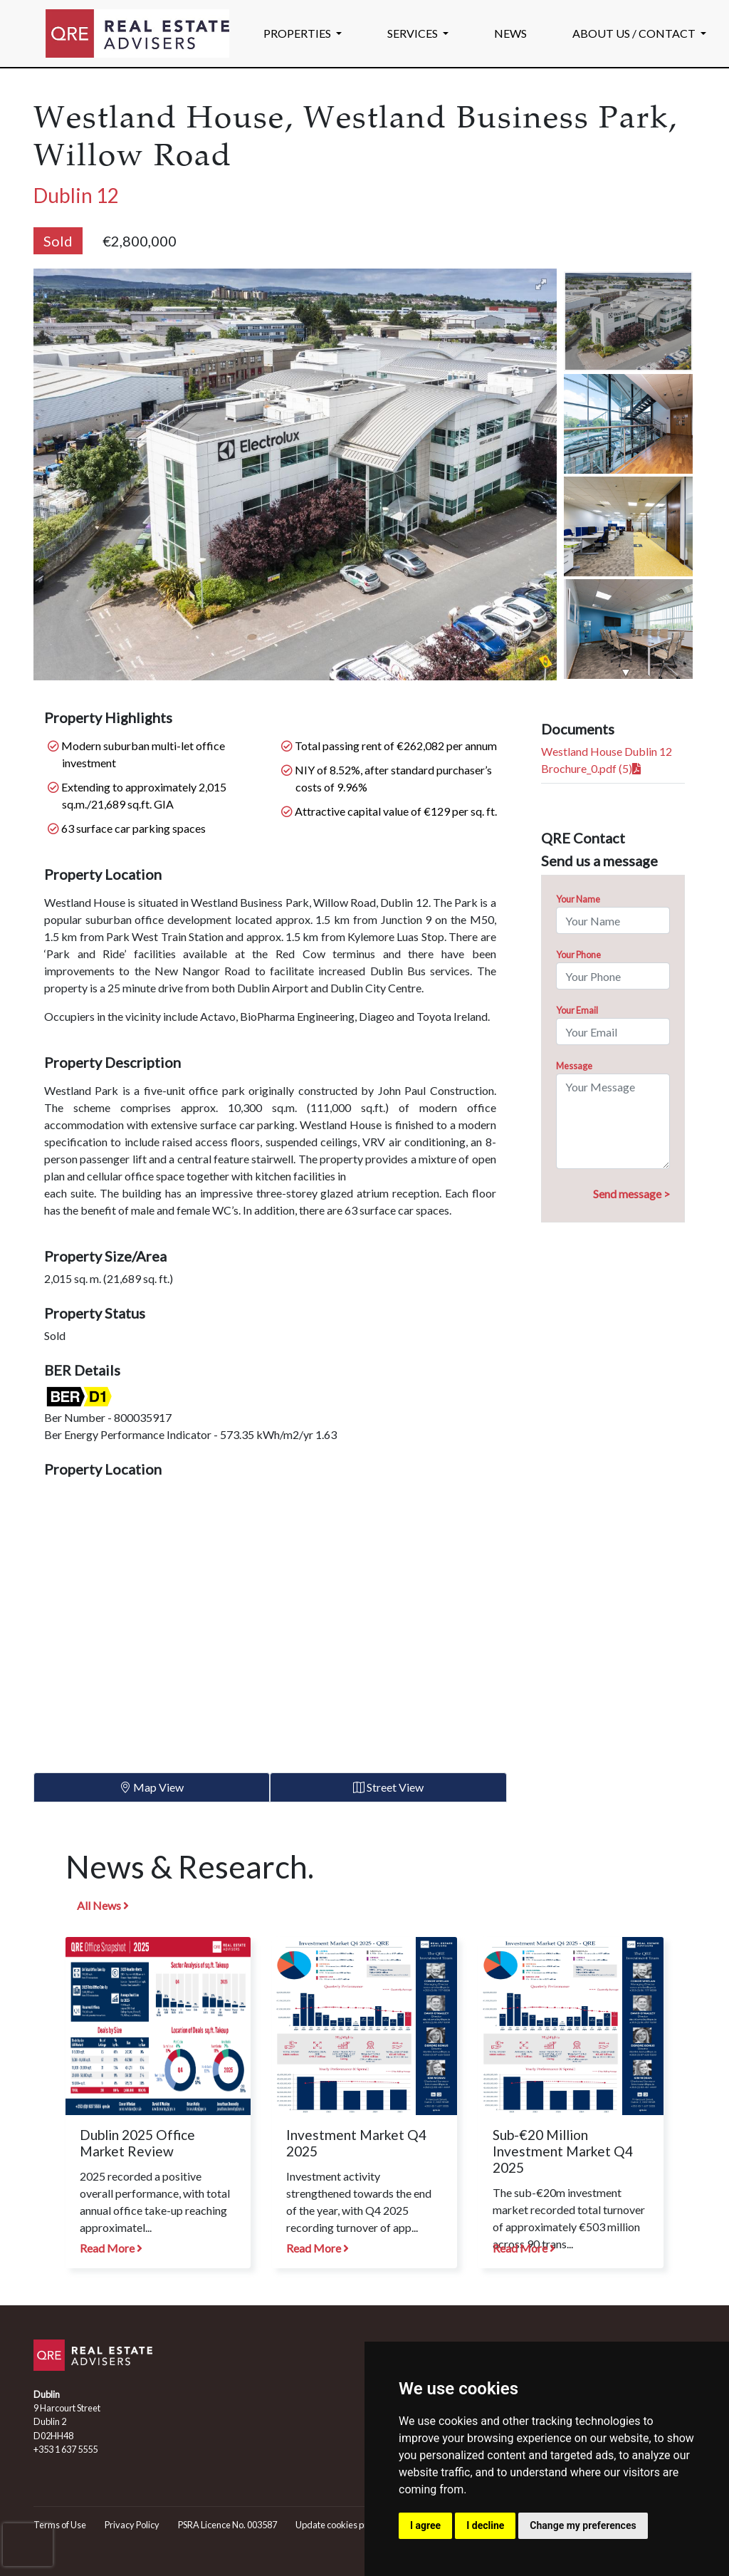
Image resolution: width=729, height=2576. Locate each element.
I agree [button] (425, 2525)
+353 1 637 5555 (65, 2449)
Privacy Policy (132, 2524)
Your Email (577, 1010)
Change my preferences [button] (583, 2525)
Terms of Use (59, 2524)
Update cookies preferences (351, 2524)
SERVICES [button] (413, 33)
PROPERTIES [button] (298, 33)
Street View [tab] (388, 1787)
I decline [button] (485, 2525)
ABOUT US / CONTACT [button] (635, 33)
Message (574, 1065)
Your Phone (578, 954)
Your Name (578, 899)
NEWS (510, 33)
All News (103, 1905)
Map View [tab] (152, 1787)
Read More (111, 2248)
